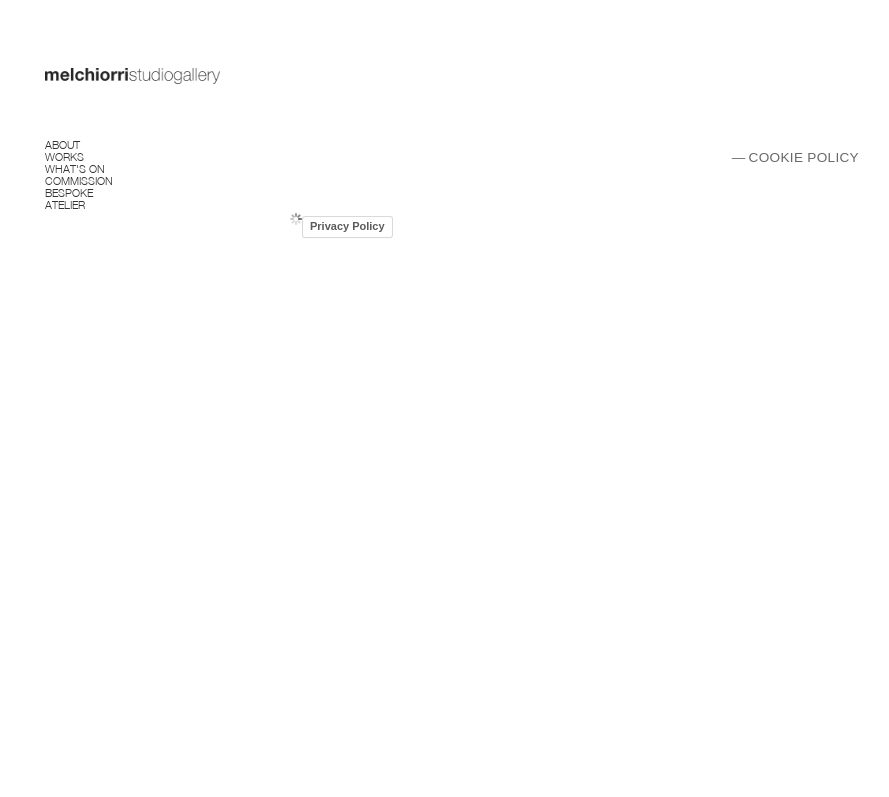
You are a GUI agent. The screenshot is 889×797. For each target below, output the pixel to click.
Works (64, 155)
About (62, 143)
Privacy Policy (347, 226)
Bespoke (69, 191)
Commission (79, 179)
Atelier (65, 203)
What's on (75, 167)
